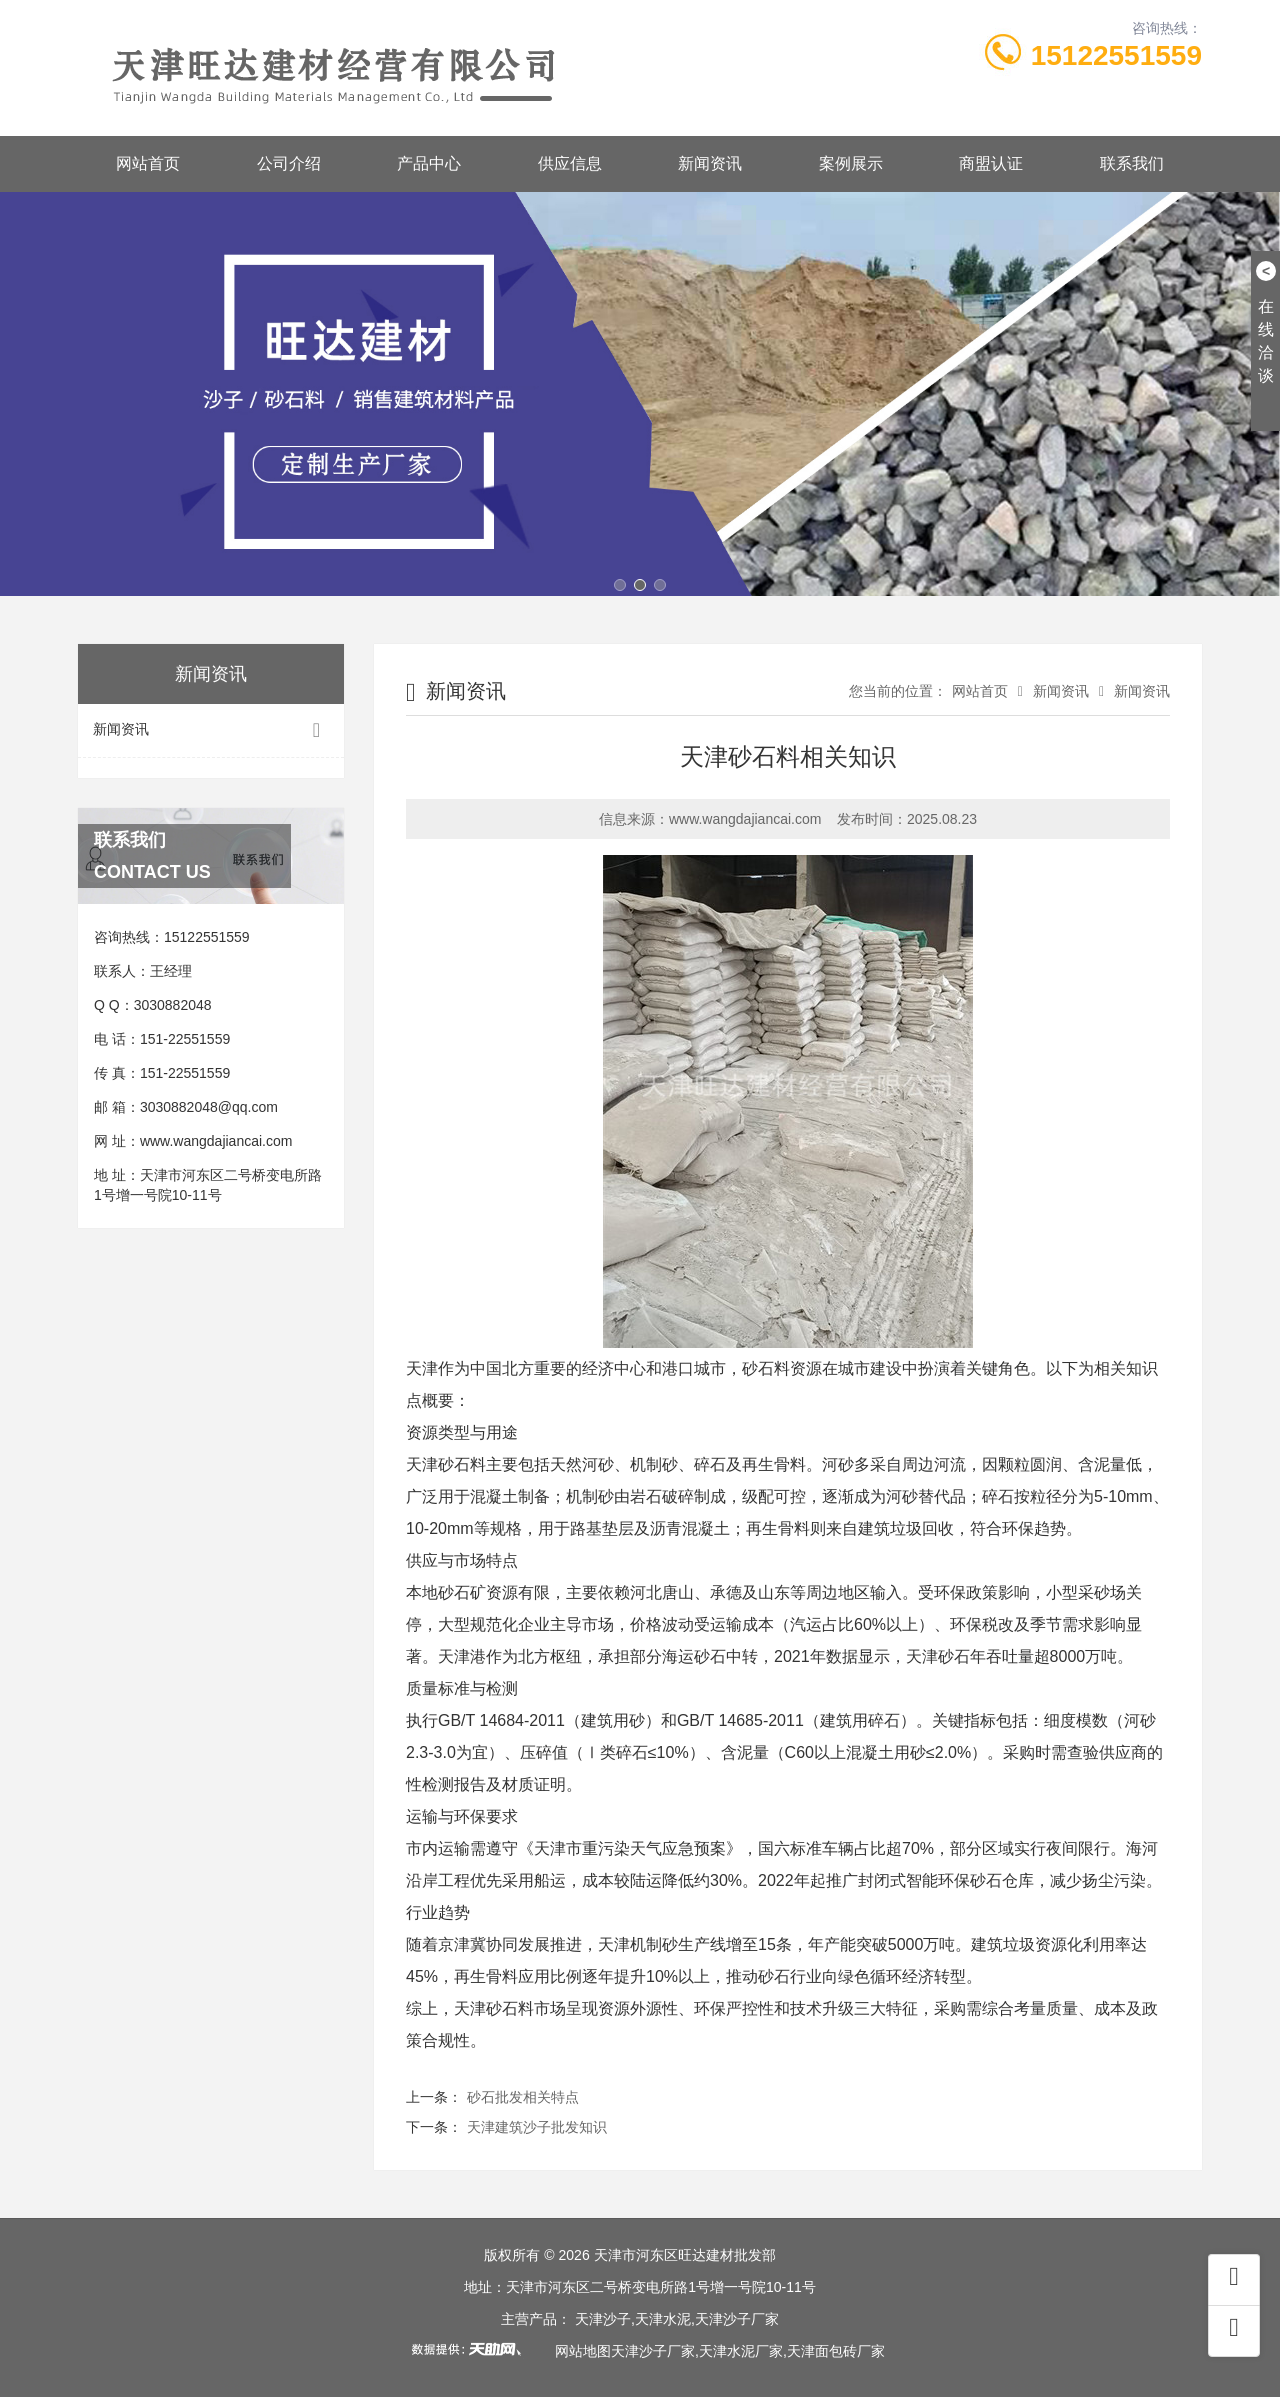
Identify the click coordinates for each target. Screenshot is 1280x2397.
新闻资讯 (710, 163)
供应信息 (570, 163)
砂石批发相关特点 (523, 2097)
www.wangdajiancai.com (216, 1141)
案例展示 (851, 163)
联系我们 (1132, 163)
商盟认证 (991, 163)
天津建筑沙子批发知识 (537, 2127)
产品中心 (429, 163)
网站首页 (148, 163)
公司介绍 (289, 163)
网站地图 (583, 2351)
